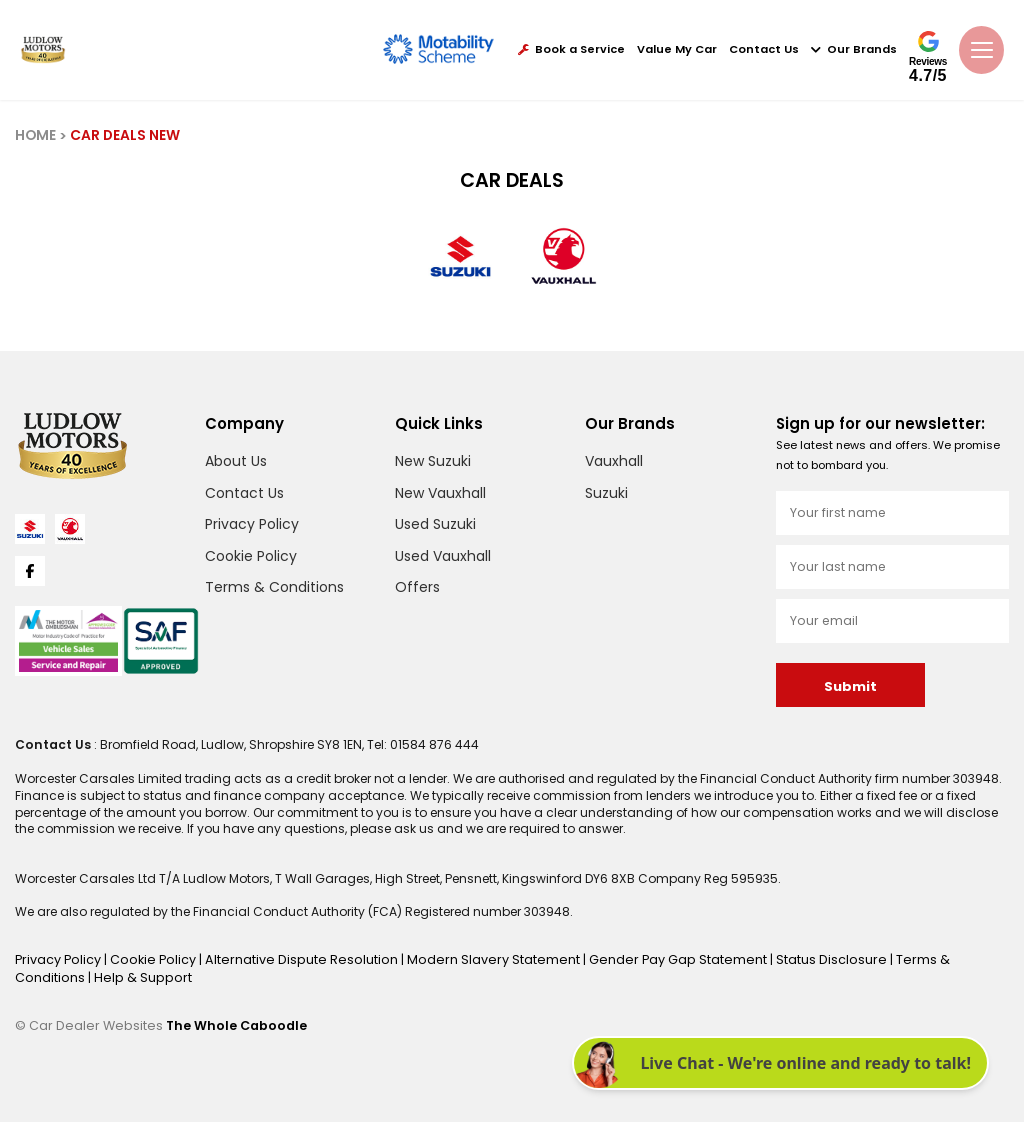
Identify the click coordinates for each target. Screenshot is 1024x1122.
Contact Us (764, 49)
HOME (35, 135)
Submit (850, 686)
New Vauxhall (440, 493)
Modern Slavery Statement (468, 958)
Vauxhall (614, 461)
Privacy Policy (252, 524)
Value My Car (677, 49)
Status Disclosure (787, 958)
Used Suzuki (435, 524)
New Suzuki (433, 461)
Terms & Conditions (274, 587)
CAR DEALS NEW (124, 135)
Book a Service (571, 49)
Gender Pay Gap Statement (641, 958)
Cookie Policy (251, 556)
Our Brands (854, 49)
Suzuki (606, 493)
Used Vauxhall (443, 556)
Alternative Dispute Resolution (289, 958)
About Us (236, 461)
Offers (417, 587)
